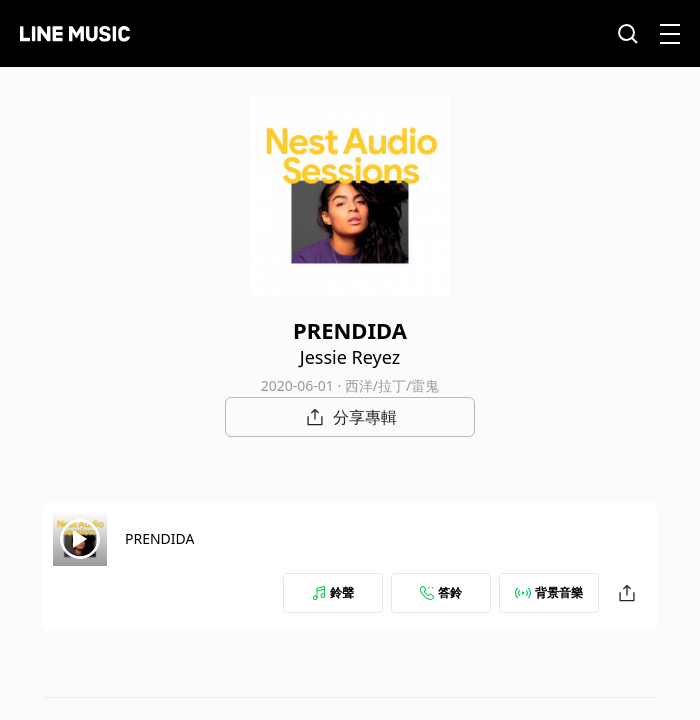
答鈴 (441, 592)
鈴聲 (333, 592)
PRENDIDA (159, 538)
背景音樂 (549, 592)
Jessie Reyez (350, 357)
